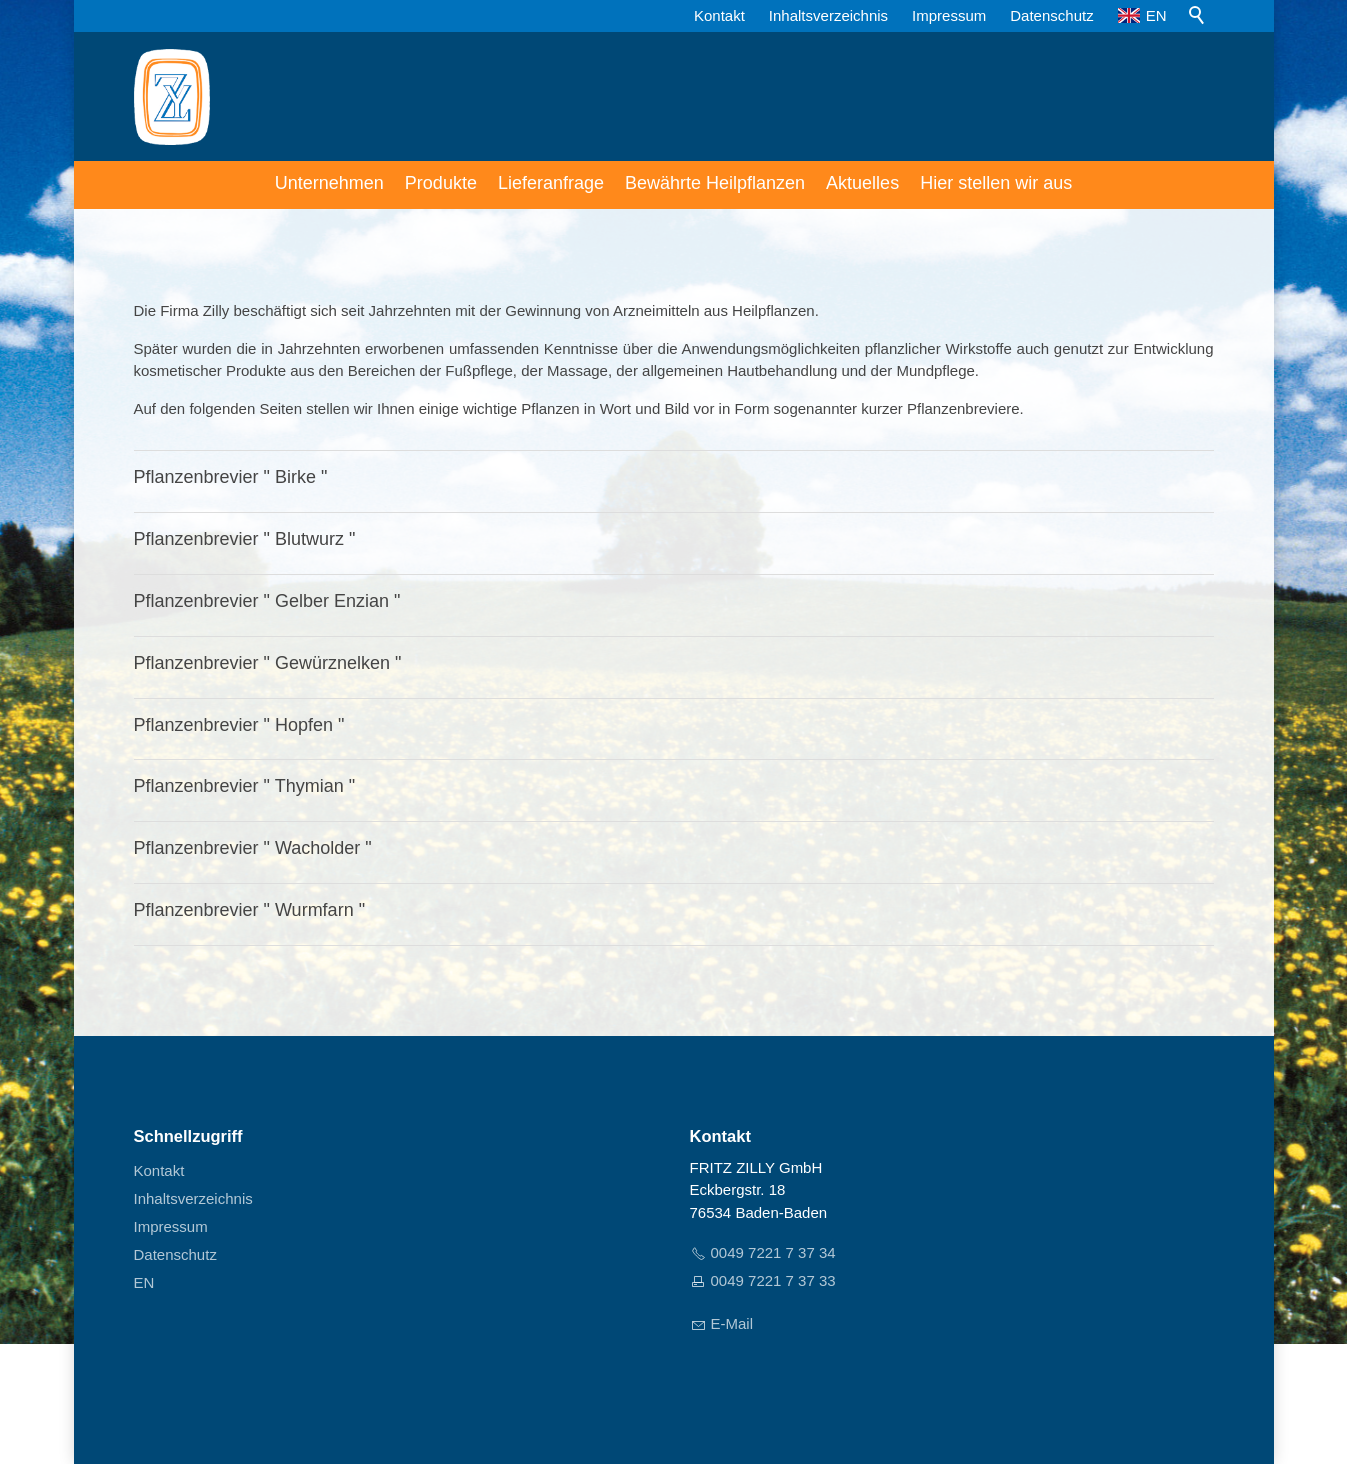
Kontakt (719, 15)
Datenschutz (1051, 15)
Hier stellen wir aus (996, 183)
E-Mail (732, 1323)
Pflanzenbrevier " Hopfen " (239, 725)
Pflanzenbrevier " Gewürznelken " (268, 663)
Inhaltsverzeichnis (828, 15)
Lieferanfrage (551, 183)
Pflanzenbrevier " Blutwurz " (245, 539)
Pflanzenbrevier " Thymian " (245, 786)
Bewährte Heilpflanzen (715, 183)
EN (1142, 15)
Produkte (441, 183)
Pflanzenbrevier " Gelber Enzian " (267, 601)
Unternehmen (329, 183)
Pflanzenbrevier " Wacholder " (253, 848)
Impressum (949, 15)
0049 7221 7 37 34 (773, 1252)
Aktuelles (862, 183)
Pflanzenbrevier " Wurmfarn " (250, 910)
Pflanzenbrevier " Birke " (231, 477)
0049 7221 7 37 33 (773, 1280)
